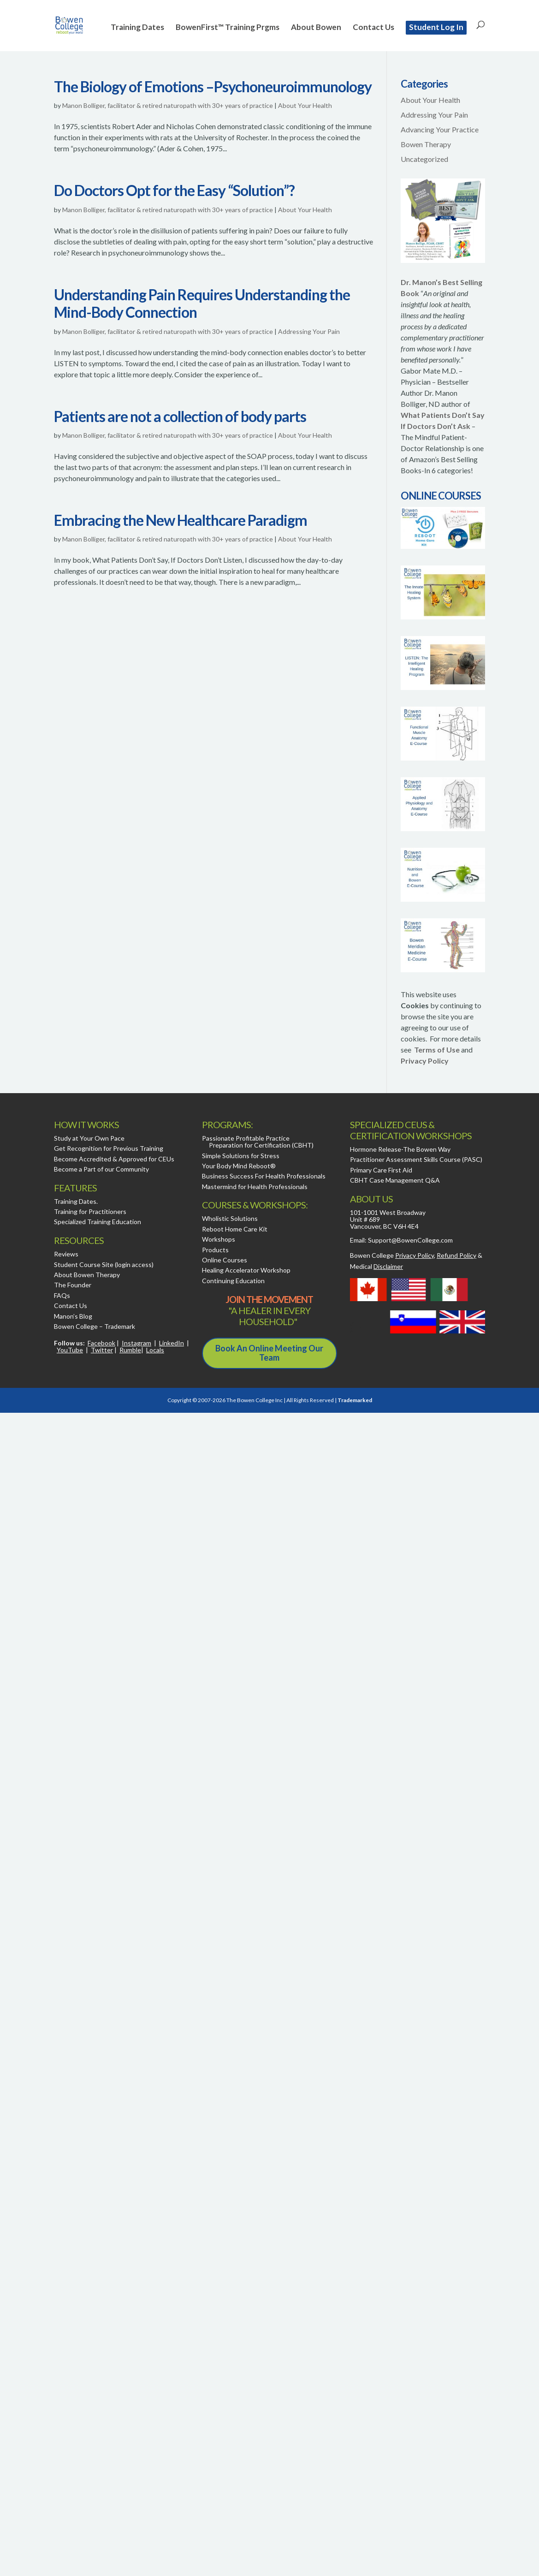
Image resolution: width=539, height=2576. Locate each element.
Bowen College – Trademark (94, 1326)
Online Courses (224, 1260)
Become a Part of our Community (101, 1169)
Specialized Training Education (97, 1222)
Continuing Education (233, 1281)
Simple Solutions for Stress (240, 1156)
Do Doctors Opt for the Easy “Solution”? (174, 190)
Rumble (130, 1350)
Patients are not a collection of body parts (180, 416)
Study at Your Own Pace (89, 1138)
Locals (155, 1350)
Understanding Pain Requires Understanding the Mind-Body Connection (202, 303)
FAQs (62, 1295)
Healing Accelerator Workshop (246, 1270)
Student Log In (436, 27)
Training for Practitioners (90, 1211)
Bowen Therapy (426, 144)
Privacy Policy (425, 1060)
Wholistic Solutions (230, 1218)
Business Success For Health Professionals (264, 1176)
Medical (376, 1266)
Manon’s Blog (73, 1316)
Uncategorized (424, 159)
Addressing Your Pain (309, 331)
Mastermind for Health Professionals (255, 1186)
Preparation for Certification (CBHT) (261, 1145)
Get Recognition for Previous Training (108, 1148)
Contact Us (373, 28)
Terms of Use (437, 1049)
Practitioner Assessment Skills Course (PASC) (416, 1159)
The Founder (72, 1285)
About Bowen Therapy (87, 1275)
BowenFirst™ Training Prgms (227, 28)
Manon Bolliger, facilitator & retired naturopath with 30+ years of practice (167, 105)
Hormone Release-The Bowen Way (400, 1149)
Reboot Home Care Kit (234, 1229)
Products (215, 1250)
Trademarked (355, 1400)
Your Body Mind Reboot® (239, 1166)
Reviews (66, 1254)
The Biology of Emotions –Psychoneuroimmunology (213, 86)
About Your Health (305, 105)
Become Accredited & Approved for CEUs (114, 1159)
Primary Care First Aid (381, 1170)
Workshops (218, 1239)
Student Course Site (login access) (104, 1264)
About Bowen (316, 28)
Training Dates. (76, 1201)
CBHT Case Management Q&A (395, 1180)
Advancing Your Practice (440, 129)
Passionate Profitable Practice (246, 1138)
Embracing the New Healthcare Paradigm (180, 520)
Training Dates (137, 28)
